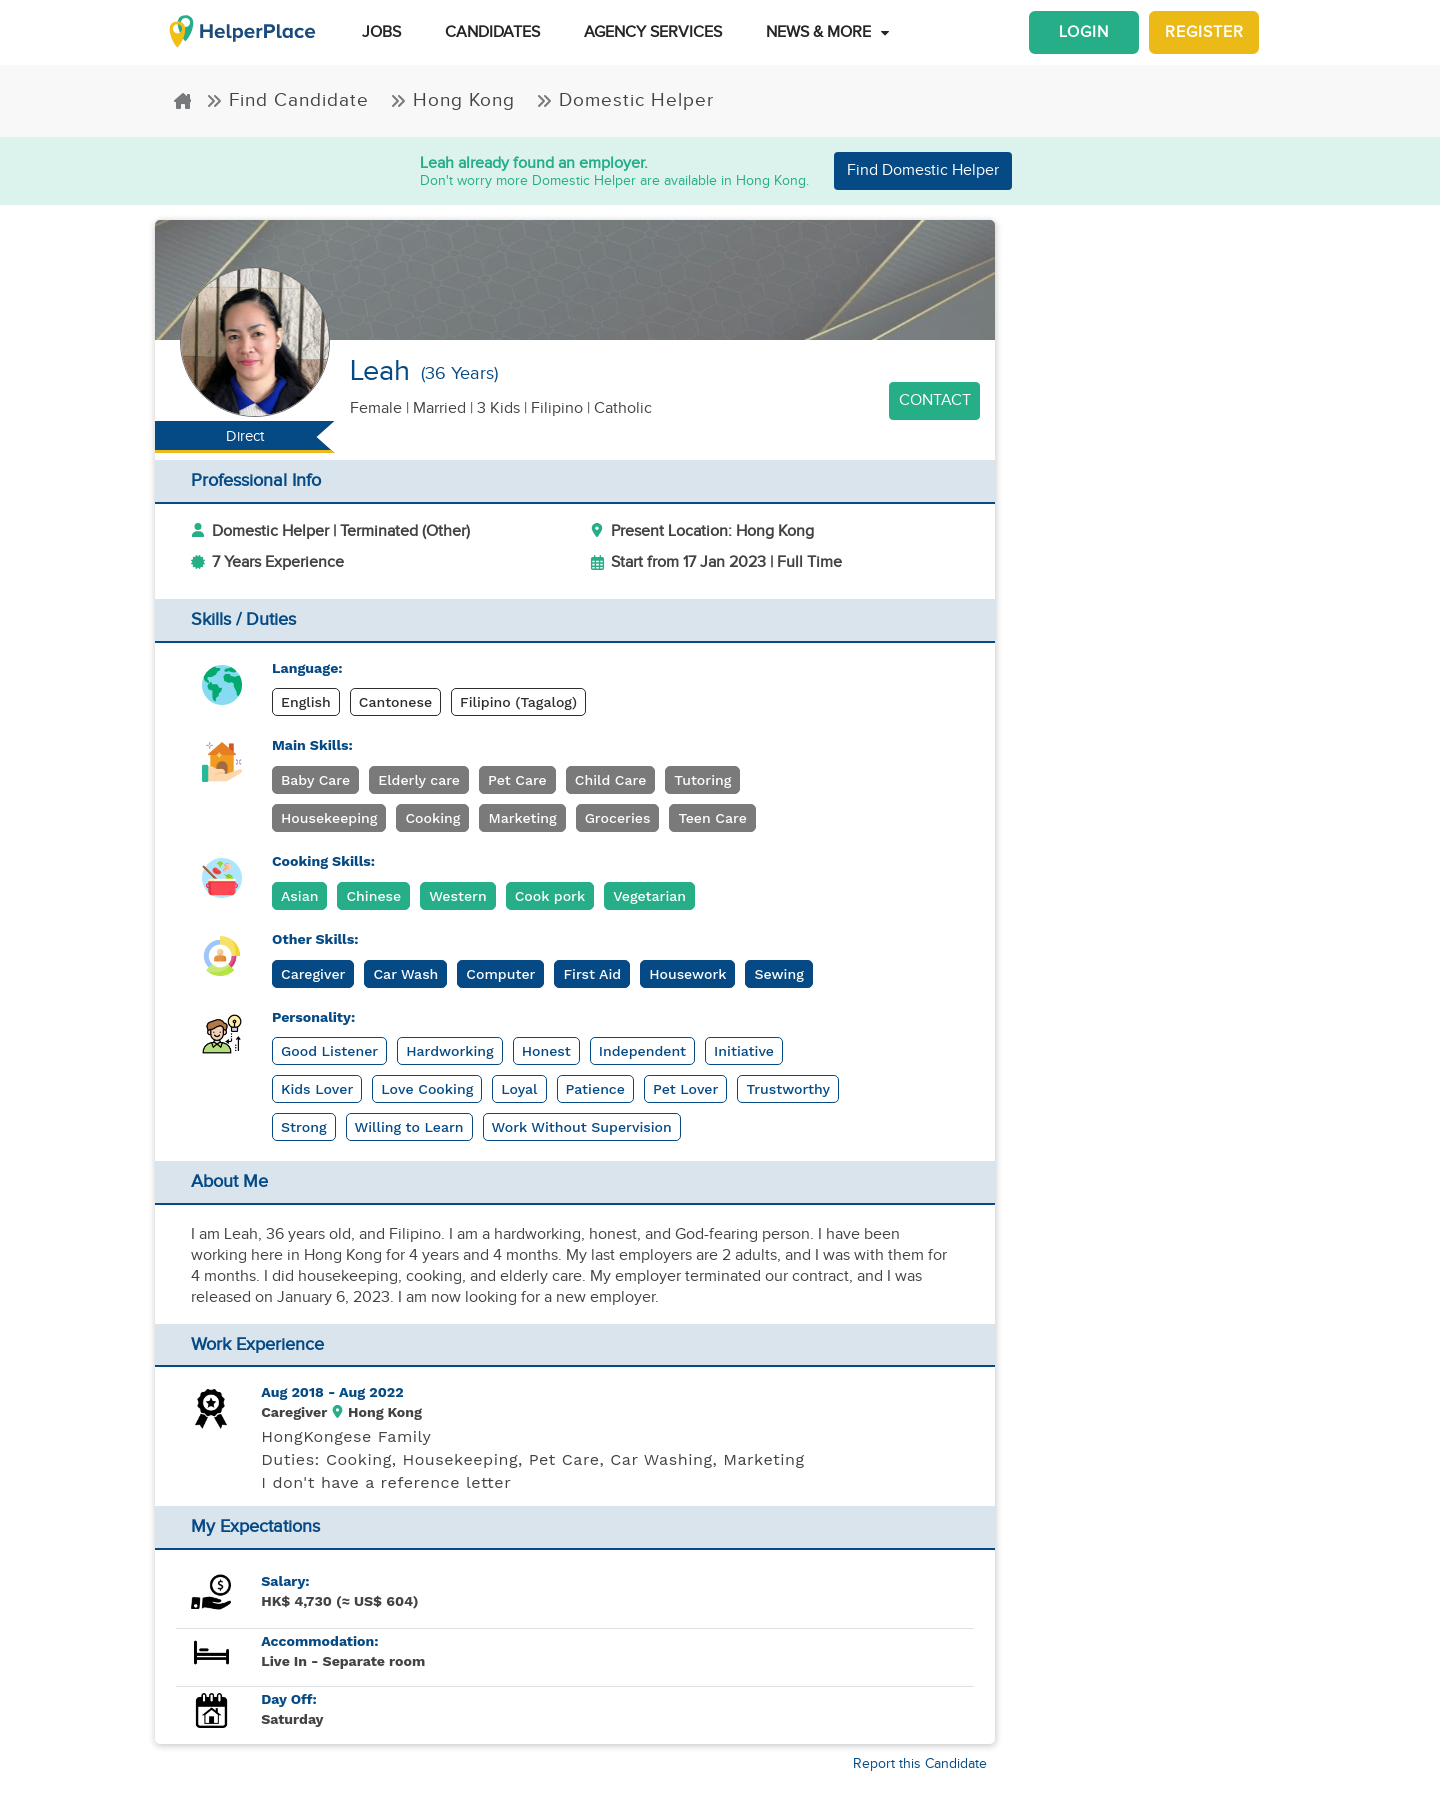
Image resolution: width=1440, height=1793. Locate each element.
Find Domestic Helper (923, 170)
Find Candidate (290, 100)
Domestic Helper (625, 100)
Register (1204, 32)
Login (1084, 32)
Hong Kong (455, 100)
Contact (935, 400)
